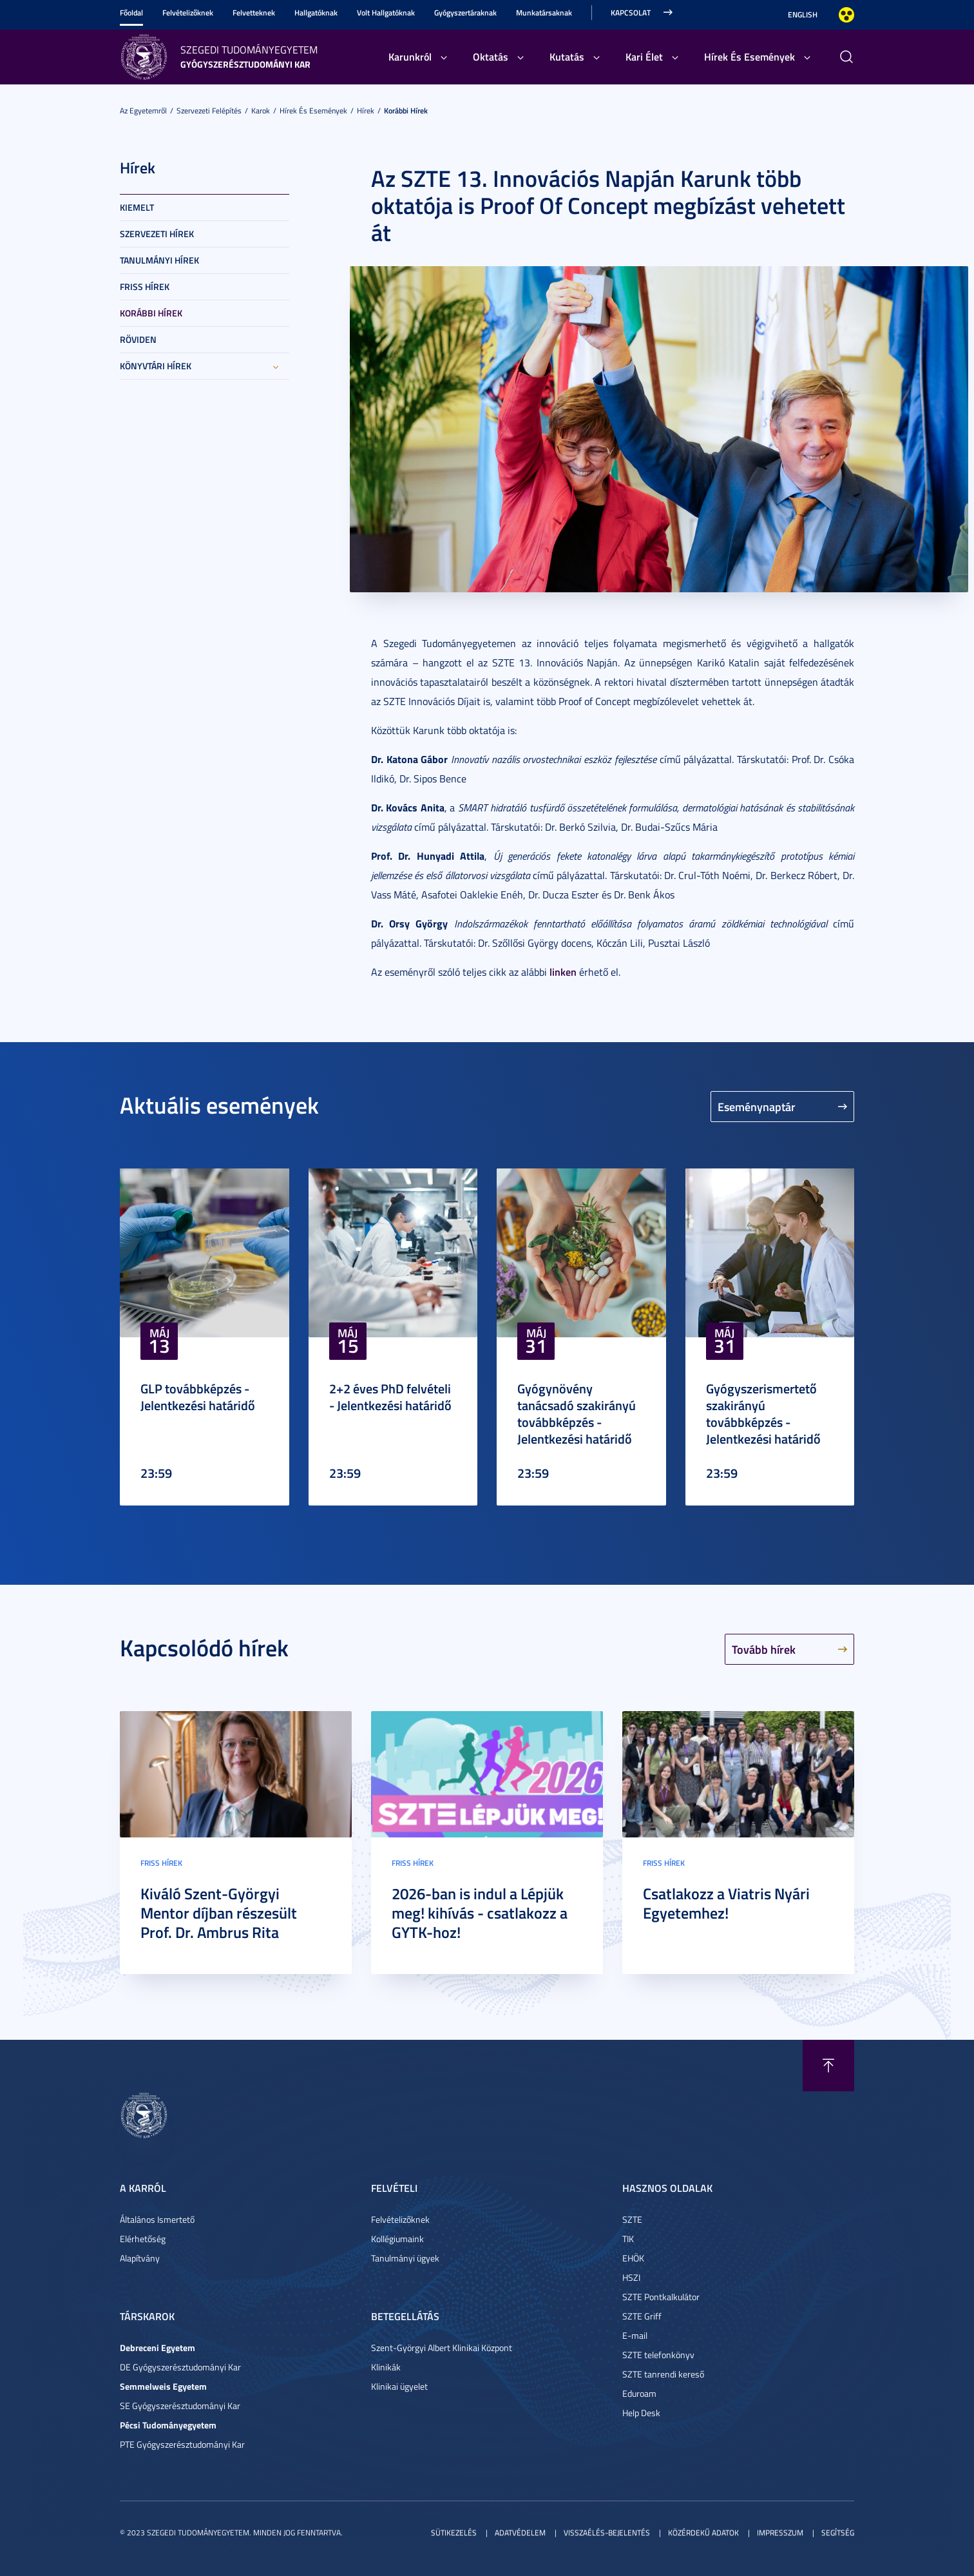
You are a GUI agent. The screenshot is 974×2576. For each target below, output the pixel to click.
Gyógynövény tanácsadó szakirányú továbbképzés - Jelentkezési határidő (576, 1413)
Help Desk (641, 2413)
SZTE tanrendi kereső (663, 2374)
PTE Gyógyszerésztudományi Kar (182, 2444)
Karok (260, 110)
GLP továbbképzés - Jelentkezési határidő (197, 1396)
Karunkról (410, 56)
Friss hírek (144, 286)
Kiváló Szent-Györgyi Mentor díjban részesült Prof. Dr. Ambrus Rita (218, 1913)
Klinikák (386, 2367)
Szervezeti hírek (157, 234)
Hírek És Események (749, 56)
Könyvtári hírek (155, 366)
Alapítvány (140, 2258)
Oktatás (490, 56)
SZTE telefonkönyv (658, 2354)
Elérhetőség (143, 2238)
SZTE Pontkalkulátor (661, 2296)
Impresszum (780, 2532)
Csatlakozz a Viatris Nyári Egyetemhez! (726, 1903)
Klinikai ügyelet (399, 2386)
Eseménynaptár (757, 1106)
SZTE (632, 2219)
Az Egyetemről (143, 110)
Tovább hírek (764, 1649)
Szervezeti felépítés (209, 110)
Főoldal (131, 12)
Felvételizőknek (187, 12)
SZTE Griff (642, 2316)
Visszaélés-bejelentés (607, 2532)
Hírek (365, 110)
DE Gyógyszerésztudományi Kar (180, 2367)
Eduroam (639, 2393)
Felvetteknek (254, 12)
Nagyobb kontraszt (846, 15)
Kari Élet (644, 56)
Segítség (837, 2532)
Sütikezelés (454, 2532)
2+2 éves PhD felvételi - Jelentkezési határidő (390, 1396)
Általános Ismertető (157, 2219)
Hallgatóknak (316, 12)
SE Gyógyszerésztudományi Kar (180, 2405)
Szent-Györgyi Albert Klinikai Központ (441, 2347)
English (802, 14)
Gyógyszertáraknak (465, 12)
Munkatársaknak (544, 12)
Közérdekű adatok (703, 2532)
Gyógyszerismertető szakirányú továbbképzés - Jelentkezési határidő (763, 1413)
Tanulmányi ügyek (405, 2258)
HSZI (631, 2277)
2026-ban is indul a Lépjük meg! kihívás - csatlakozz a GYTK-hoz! (480, 1913)
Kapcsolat (631, 12)
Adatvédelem (520, 2532)
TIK (628, 2238)
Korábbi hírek (406, 110)
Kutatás (566, 56)
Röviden (138, 339)
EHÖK (633, 2258)
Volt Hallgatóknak (386, 12)
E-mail (634, 2335)
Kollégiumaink (397, 2238)
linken (563, 971)
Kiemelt (137, 207)
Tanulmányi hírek (159, 260)
